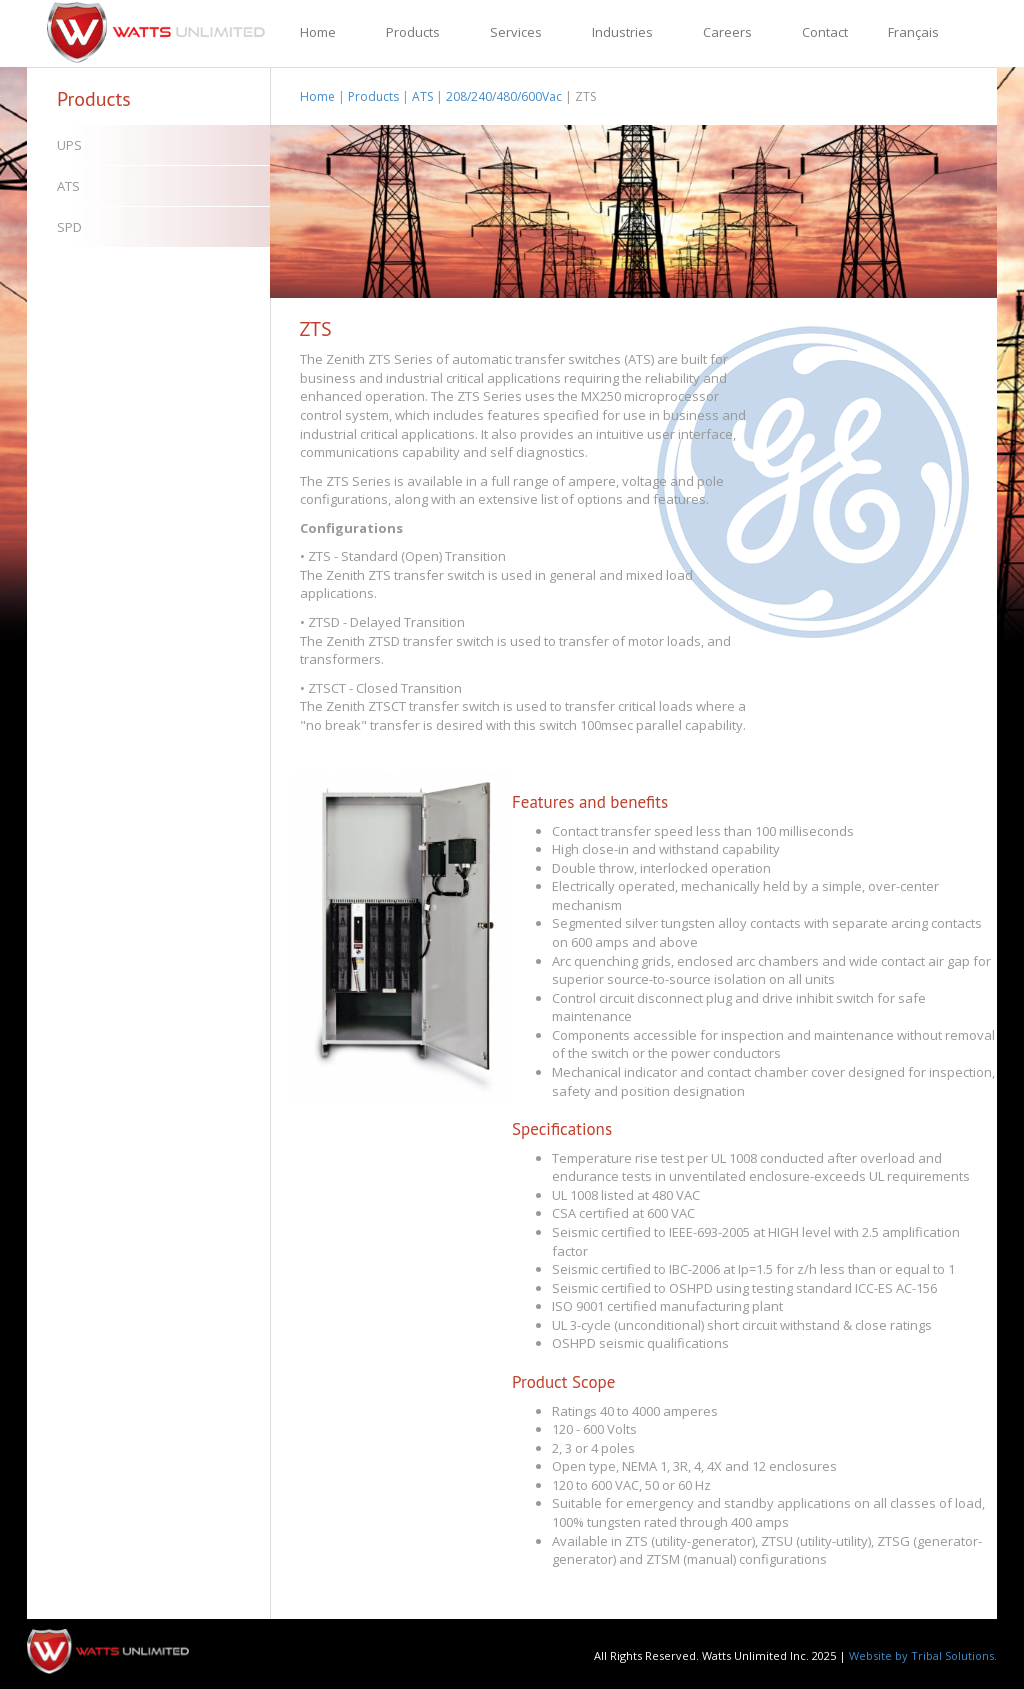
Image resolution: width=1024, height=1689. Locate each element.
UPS (69, 145)
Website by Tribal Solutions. (923, 1655)
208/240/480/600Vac (504, 96)
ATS (68, 186)
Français (913, 32)
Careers (727, 32)
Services (516, 32)
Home (318, 32)
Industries (622, 32)
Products (413, 32)
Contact (825, 32)
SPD (69, 227)
